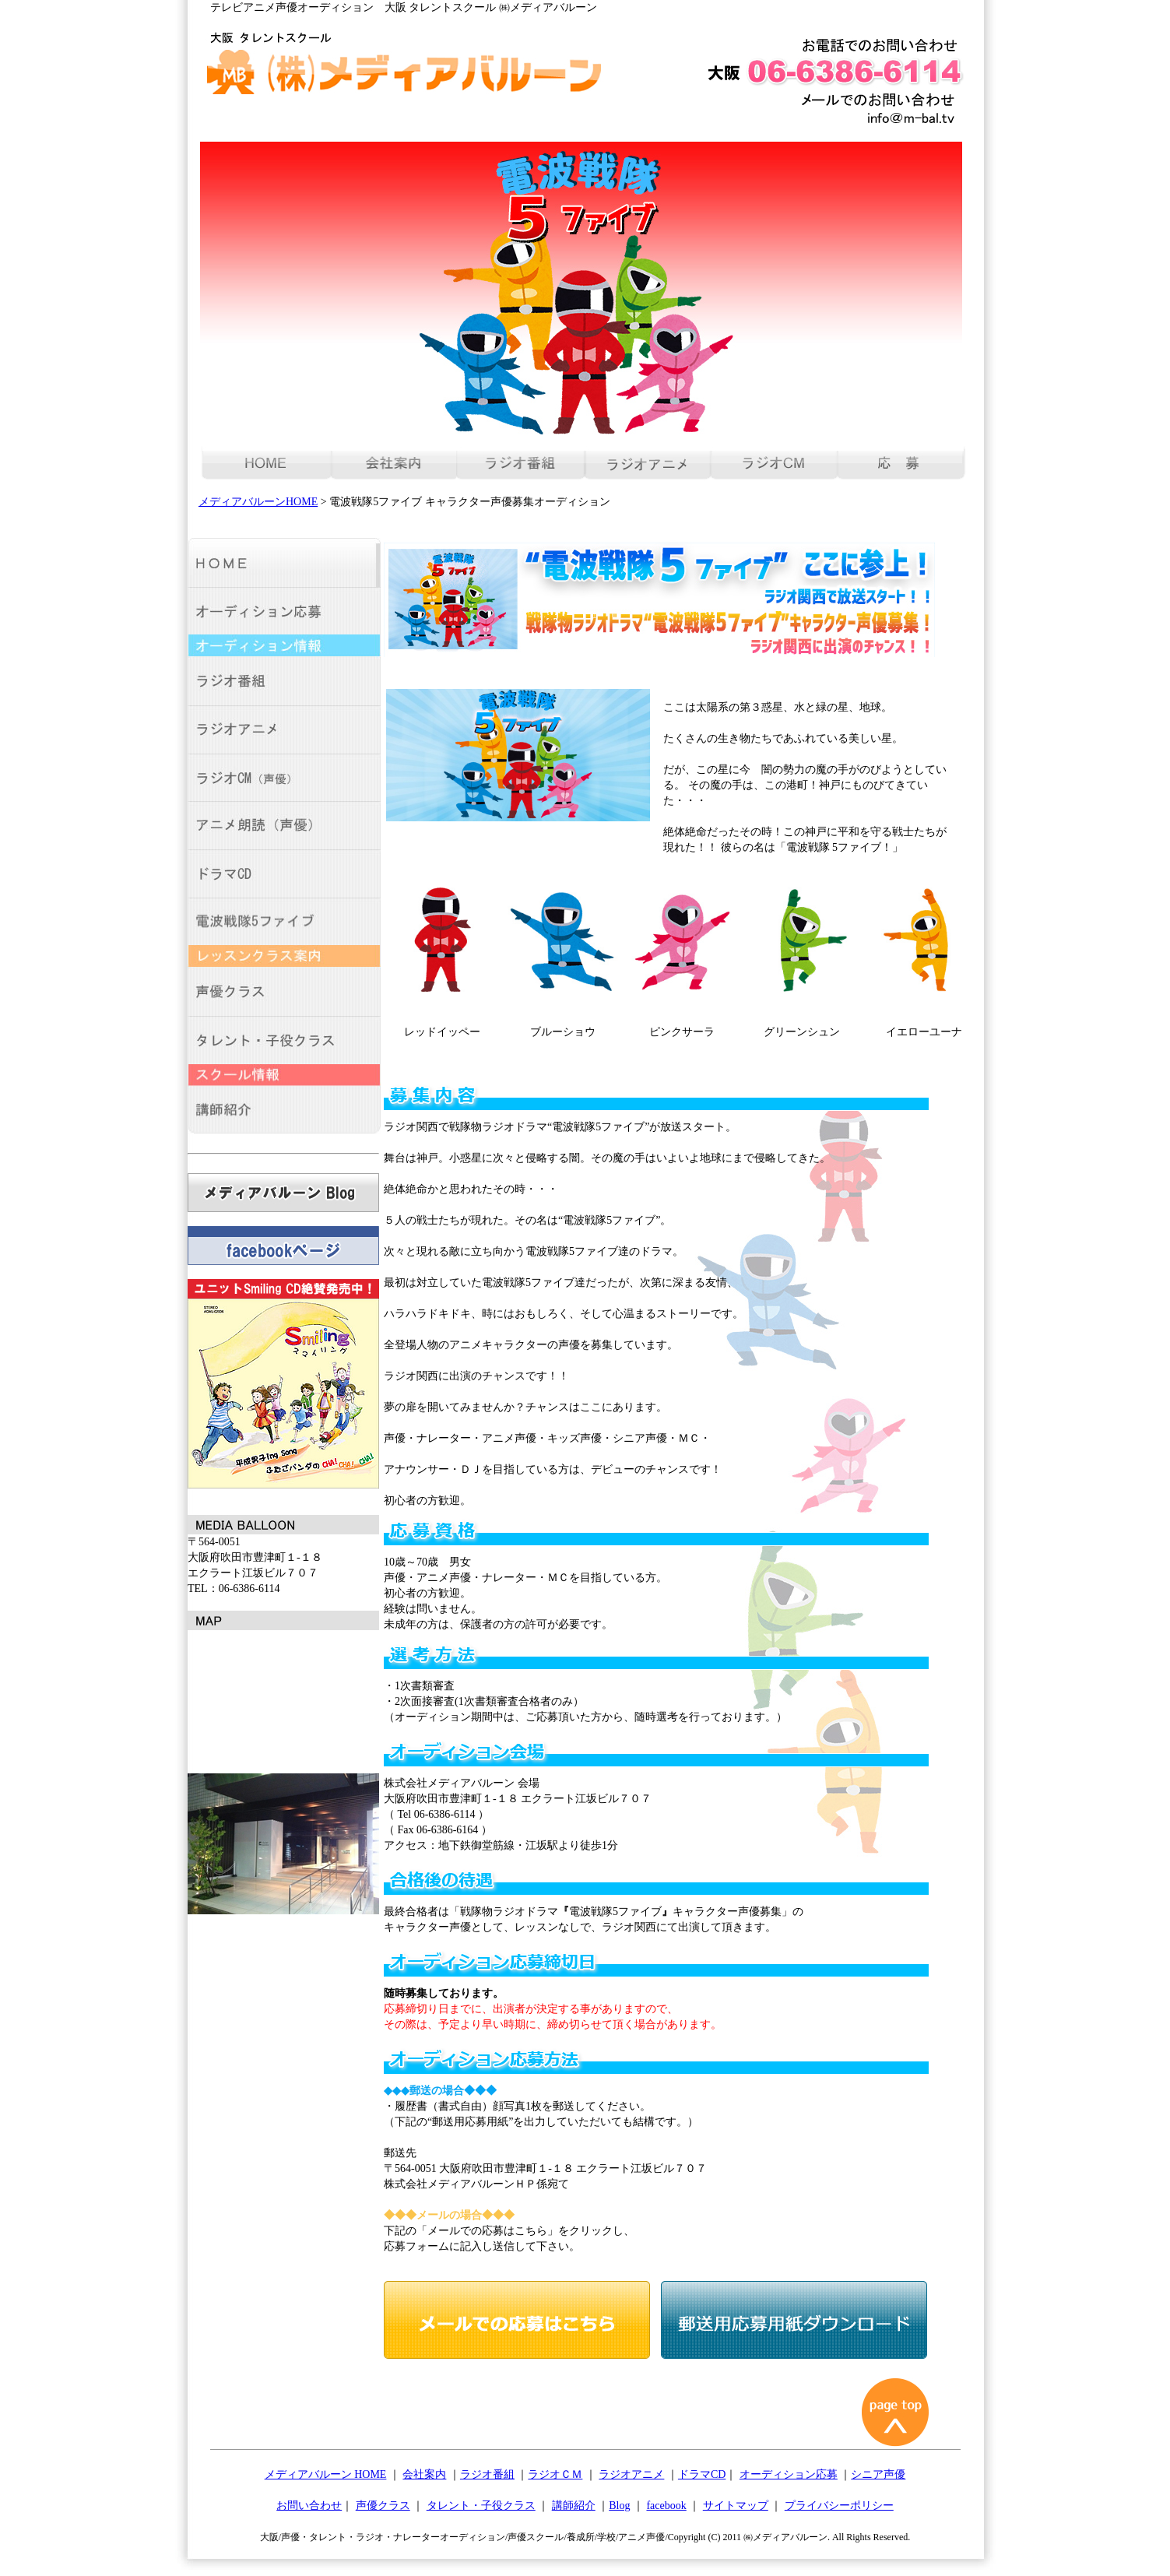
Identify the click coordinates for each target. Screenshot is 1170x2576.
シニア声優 (878, 2474)
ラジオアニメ (631, 2474)
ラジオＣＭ (555, 2474)
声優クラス (383, 2505)
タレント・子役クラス (481, 2505)
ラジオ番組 (487, 2474)
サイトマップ (735, 2505)
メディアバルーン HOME (326, 2474)
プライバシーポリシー (839, 2505)
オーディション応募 (789, 2474)
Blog (619, 2505)
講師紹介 (574, 2505)
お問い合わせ (309, 2505)
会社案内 (424, 2474)
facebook (666, 2505)
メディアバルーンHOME (258, 502)
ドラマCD (702, 2474)
